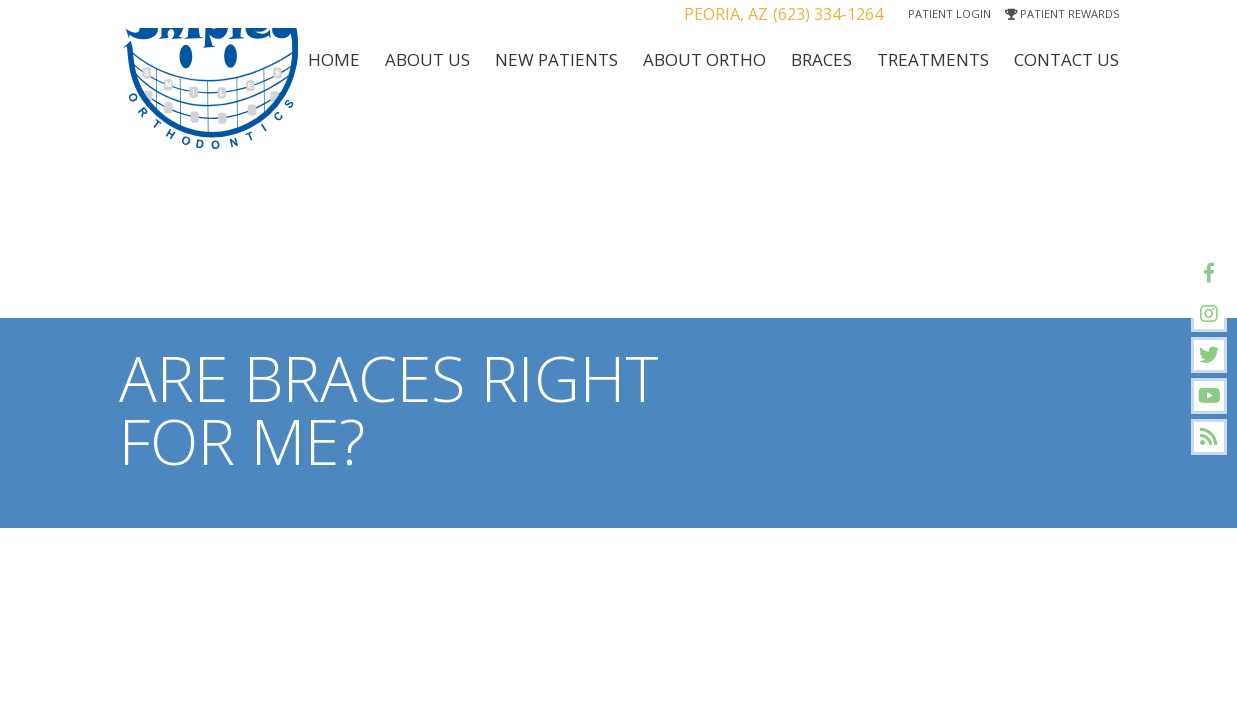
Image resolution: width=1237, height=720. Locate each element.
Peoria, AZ (726, 14)
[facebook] (1209, 273)
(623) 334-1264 (828, 14)
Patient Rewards (1062, 13)
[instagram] (1209, 314)
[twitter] (1209, 355)
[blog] (1209, 437)
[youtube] (1209, 396)
